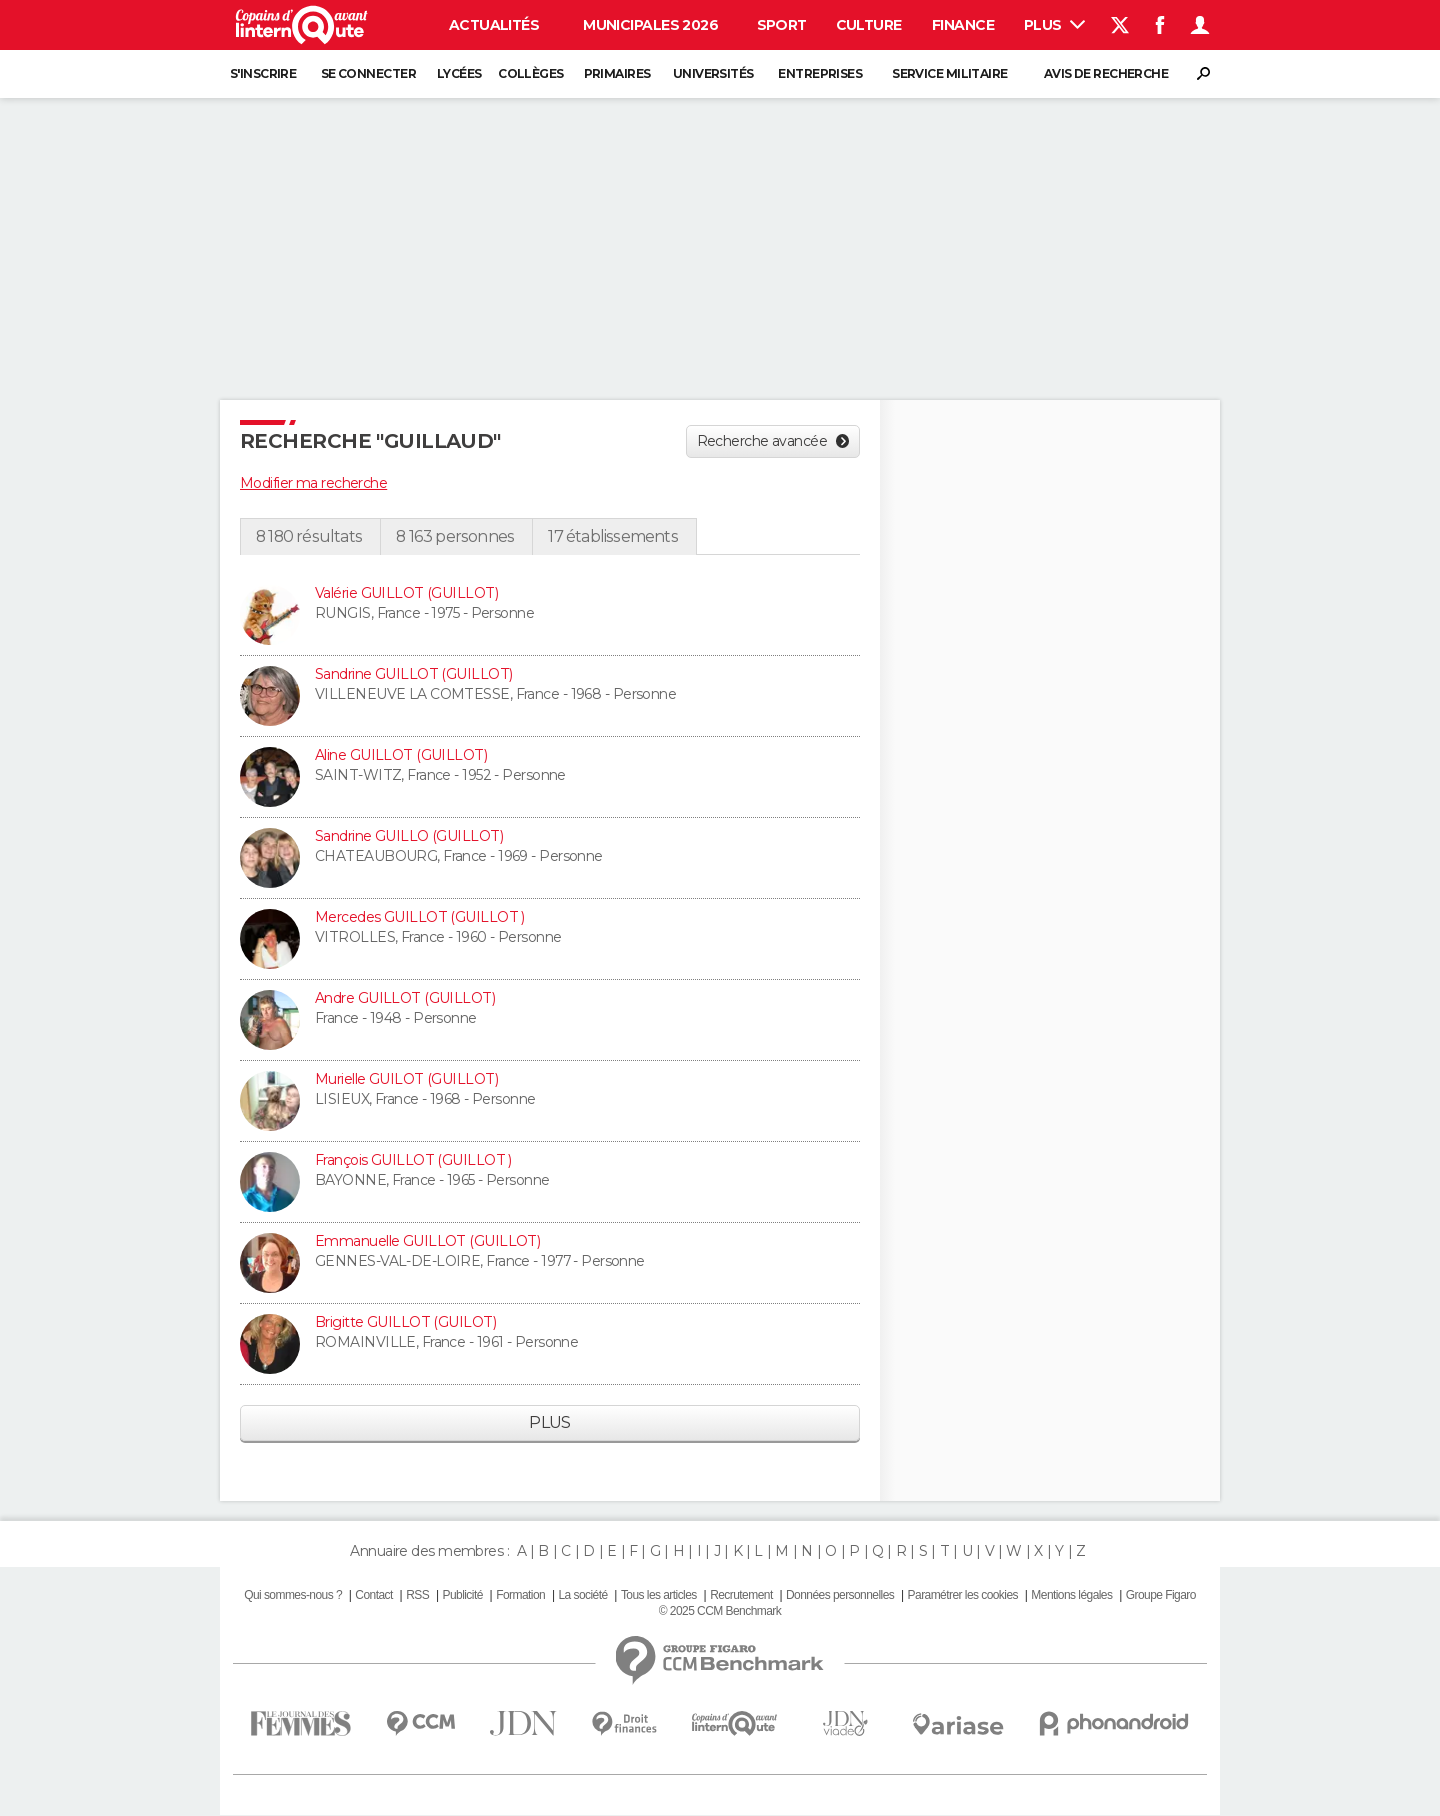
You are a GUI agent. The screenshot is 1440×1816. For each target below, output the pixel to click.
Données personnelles (840, 1595)
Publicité (462, 1595)
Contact (373, 1595)
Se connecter (368, 73)
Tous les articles (659, 1595)
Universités (713, 73)
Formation (520, 1595)
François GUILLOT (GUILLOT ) (413, 1160)
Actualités (494, 25)
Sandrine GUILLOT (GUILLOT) (413, 674)
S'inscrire (263, 73)
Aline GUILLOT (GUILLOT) (401, 755)
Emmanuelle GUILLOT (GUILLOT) (427, 1241)
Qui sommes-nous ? (293, 1595)
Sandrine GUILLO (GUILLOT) (409, 836)
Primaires (617, 73)
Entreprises (820, 73)
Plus (1054, 25)
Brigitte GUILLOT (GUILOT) (405, 1322)
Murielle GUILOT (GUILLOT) (406, 1079)
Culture (869, 25)
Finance (963, 25)
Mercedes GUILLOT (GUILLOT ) (420, 917)
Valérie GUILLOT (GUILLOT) (406, 593)
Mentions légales (1071, 1595)
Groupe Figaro (1161, 1595)
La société (582, 1595)
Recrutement (741, 1595)
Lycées (459, 73)
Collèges (531, 73)
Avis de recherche (1106, 73)
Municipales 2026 (650, 25)
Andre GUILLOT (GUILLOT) (405, 998)
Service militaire (949, 73)
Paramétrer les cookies (963, 1595)
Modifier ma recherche (313, 483)
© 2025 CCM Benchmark (720, 1611)
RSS (417, 1595)
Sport (782, 25)
